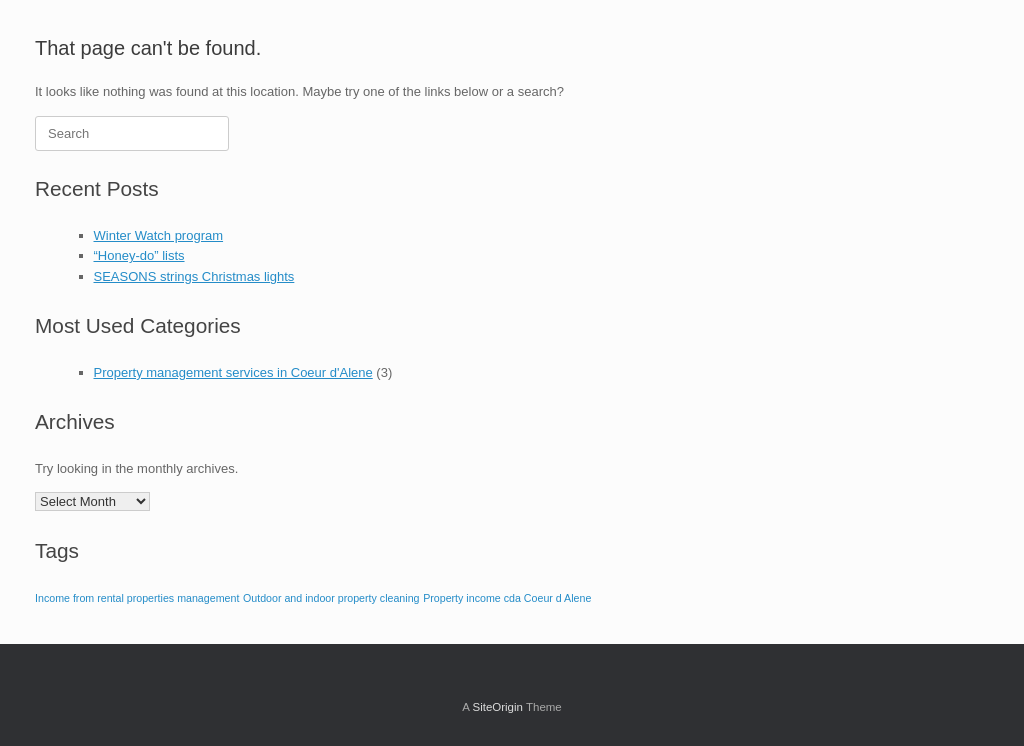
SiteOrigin (497, 707)
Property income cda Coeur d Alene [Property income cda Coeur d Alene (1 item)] (507, 598)
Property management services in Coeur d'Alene (233, 372)
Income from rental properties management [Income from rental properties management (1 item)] (137, 598)
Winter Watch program (159, 235)
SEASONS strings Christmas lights (194, 276)
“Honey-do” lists (139, 255)
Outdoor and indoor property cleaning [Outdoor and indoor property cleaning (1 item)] (331, 598)
